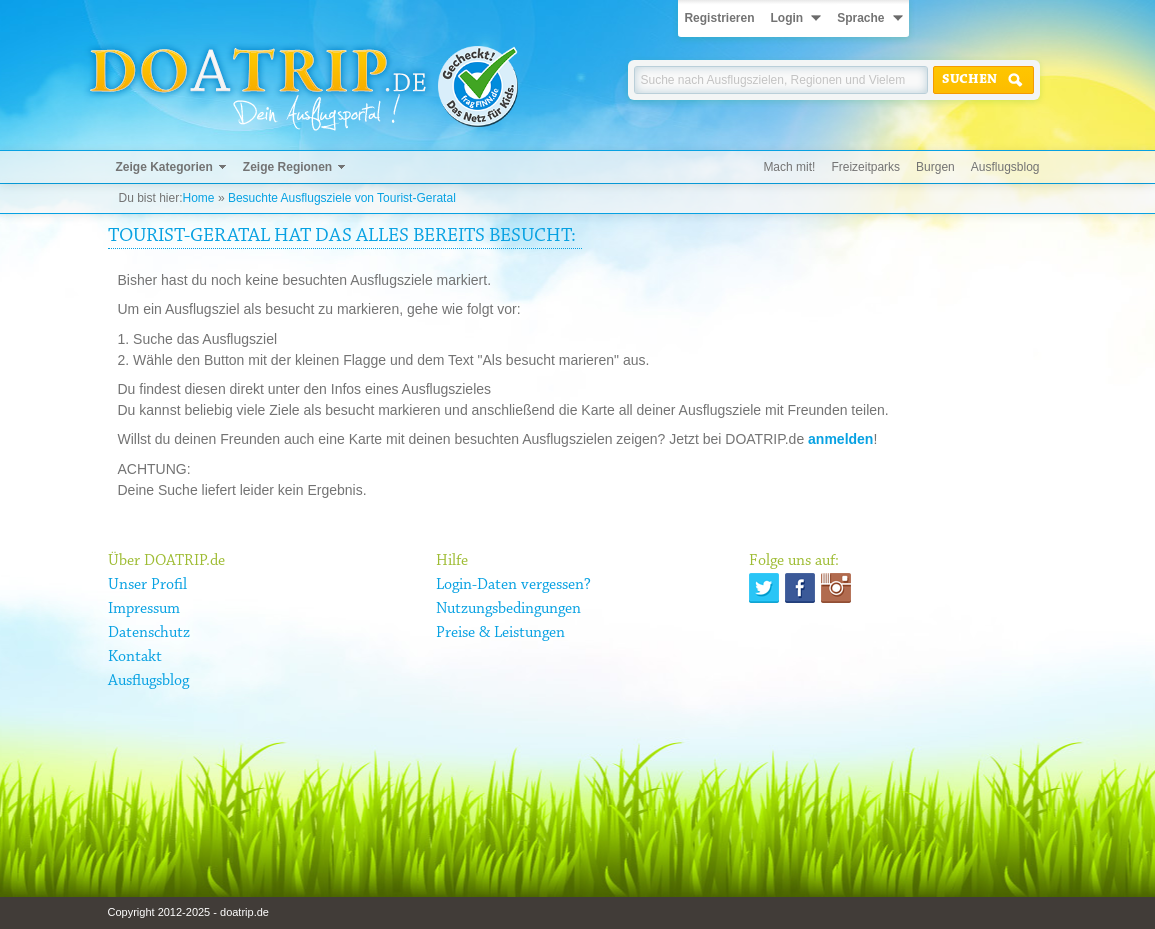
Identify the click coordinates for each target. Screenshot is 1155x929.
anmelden (840, 439)
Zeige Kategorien (164, 167)
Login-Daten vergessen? (513, 585)
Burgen (935, 167)
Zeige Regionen (287, 167)
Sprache (860, 18)
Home (199, 198)
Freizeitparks (865, 167)
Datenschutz (149, 633)
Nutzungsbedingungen (508, 609)
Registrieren (719, 18)
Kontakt (135, 657)
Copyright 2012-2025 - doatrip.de (188, 912)
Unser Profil (147, 585)
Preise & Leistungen (500, 633)
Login (786, 18)
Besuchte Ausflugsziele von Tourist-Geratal (342, 198)
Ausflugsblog (1005, 167)
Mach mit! (789, 167)
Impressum (144, 609)
